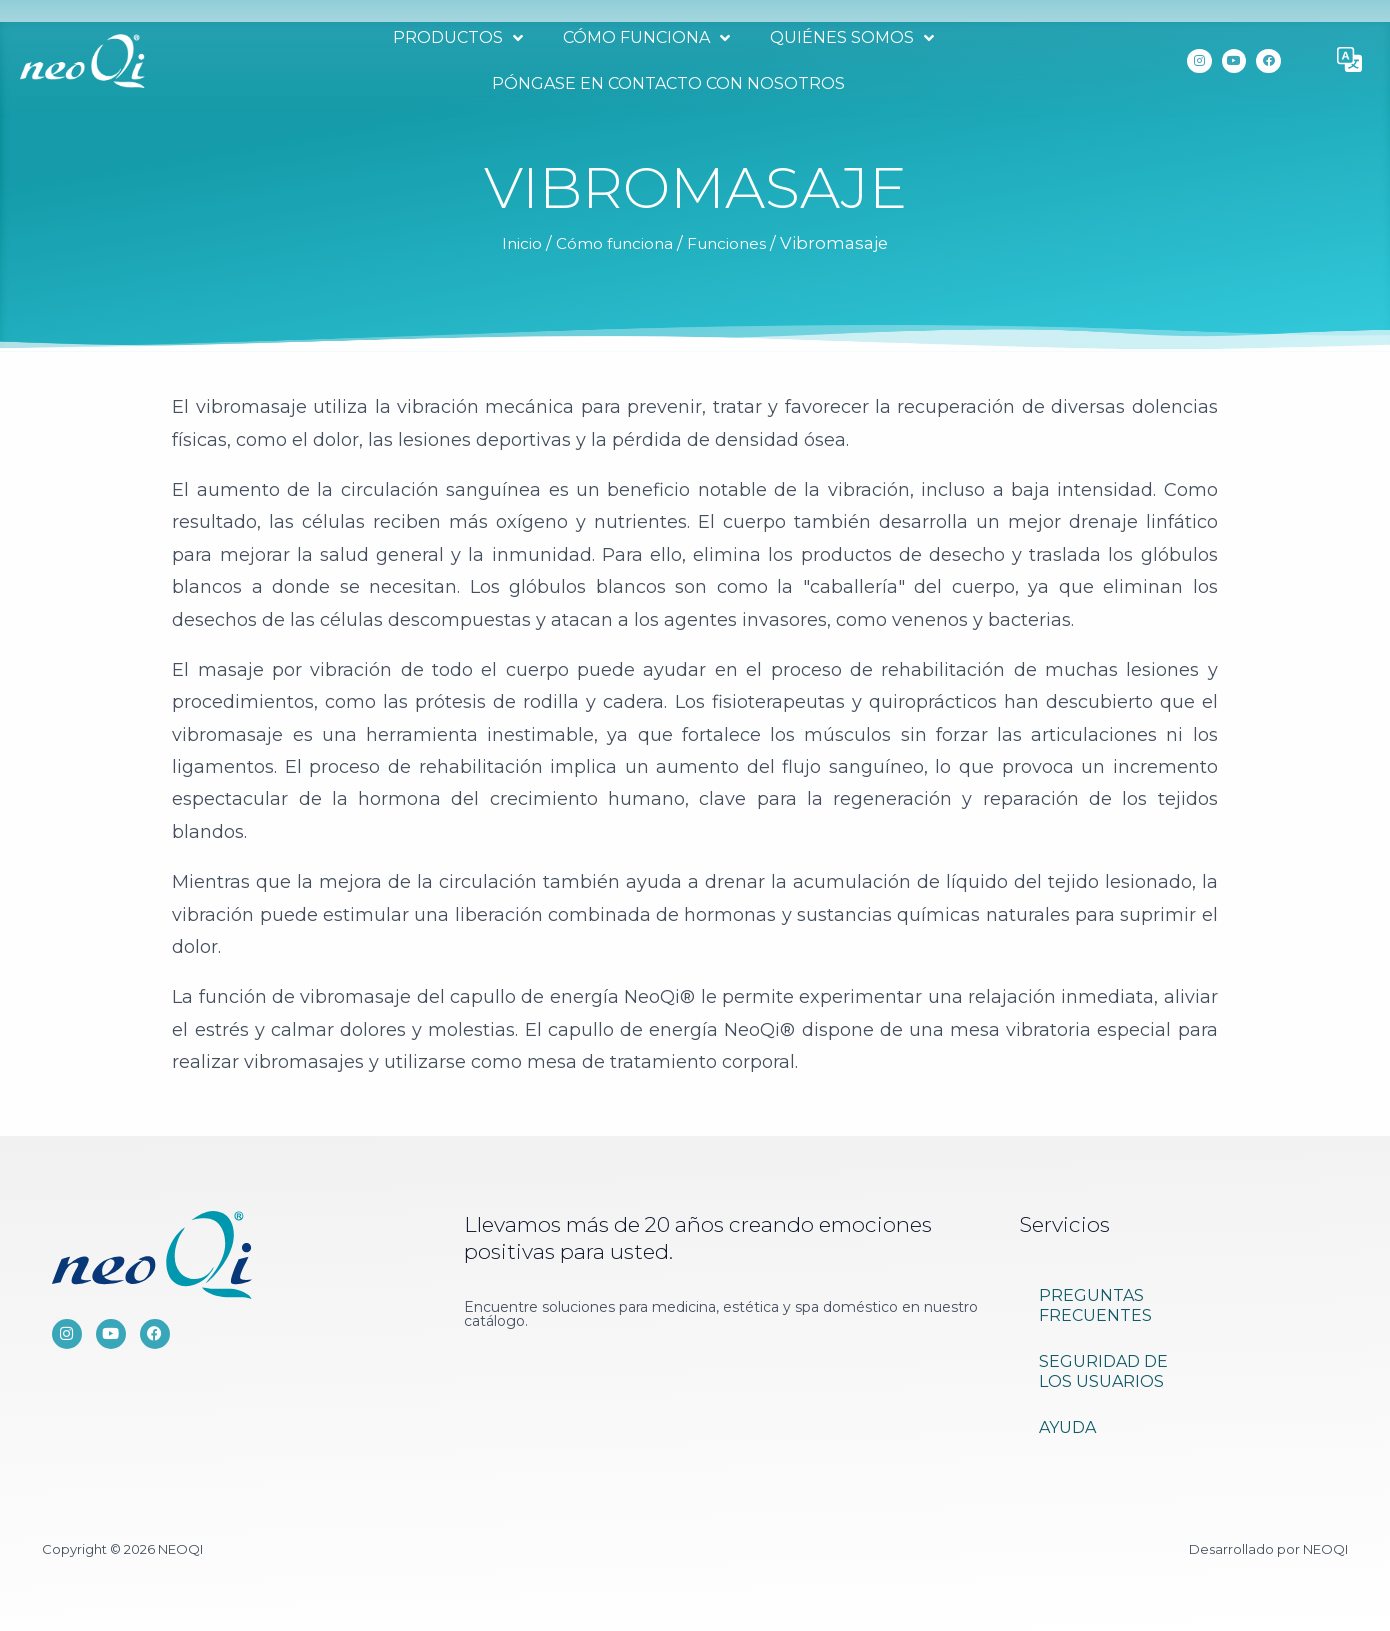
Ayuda (1067, 1427)
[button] (1350, 61)
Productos (455, 38)
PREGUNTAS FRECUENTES (1095, 1305)
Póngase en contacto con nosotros (665, 83)
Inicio (509, 243)
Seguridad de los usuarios (1103, 1371)
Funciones (737, 243)
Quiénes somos (849, 38)
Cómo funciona (643, 38)
